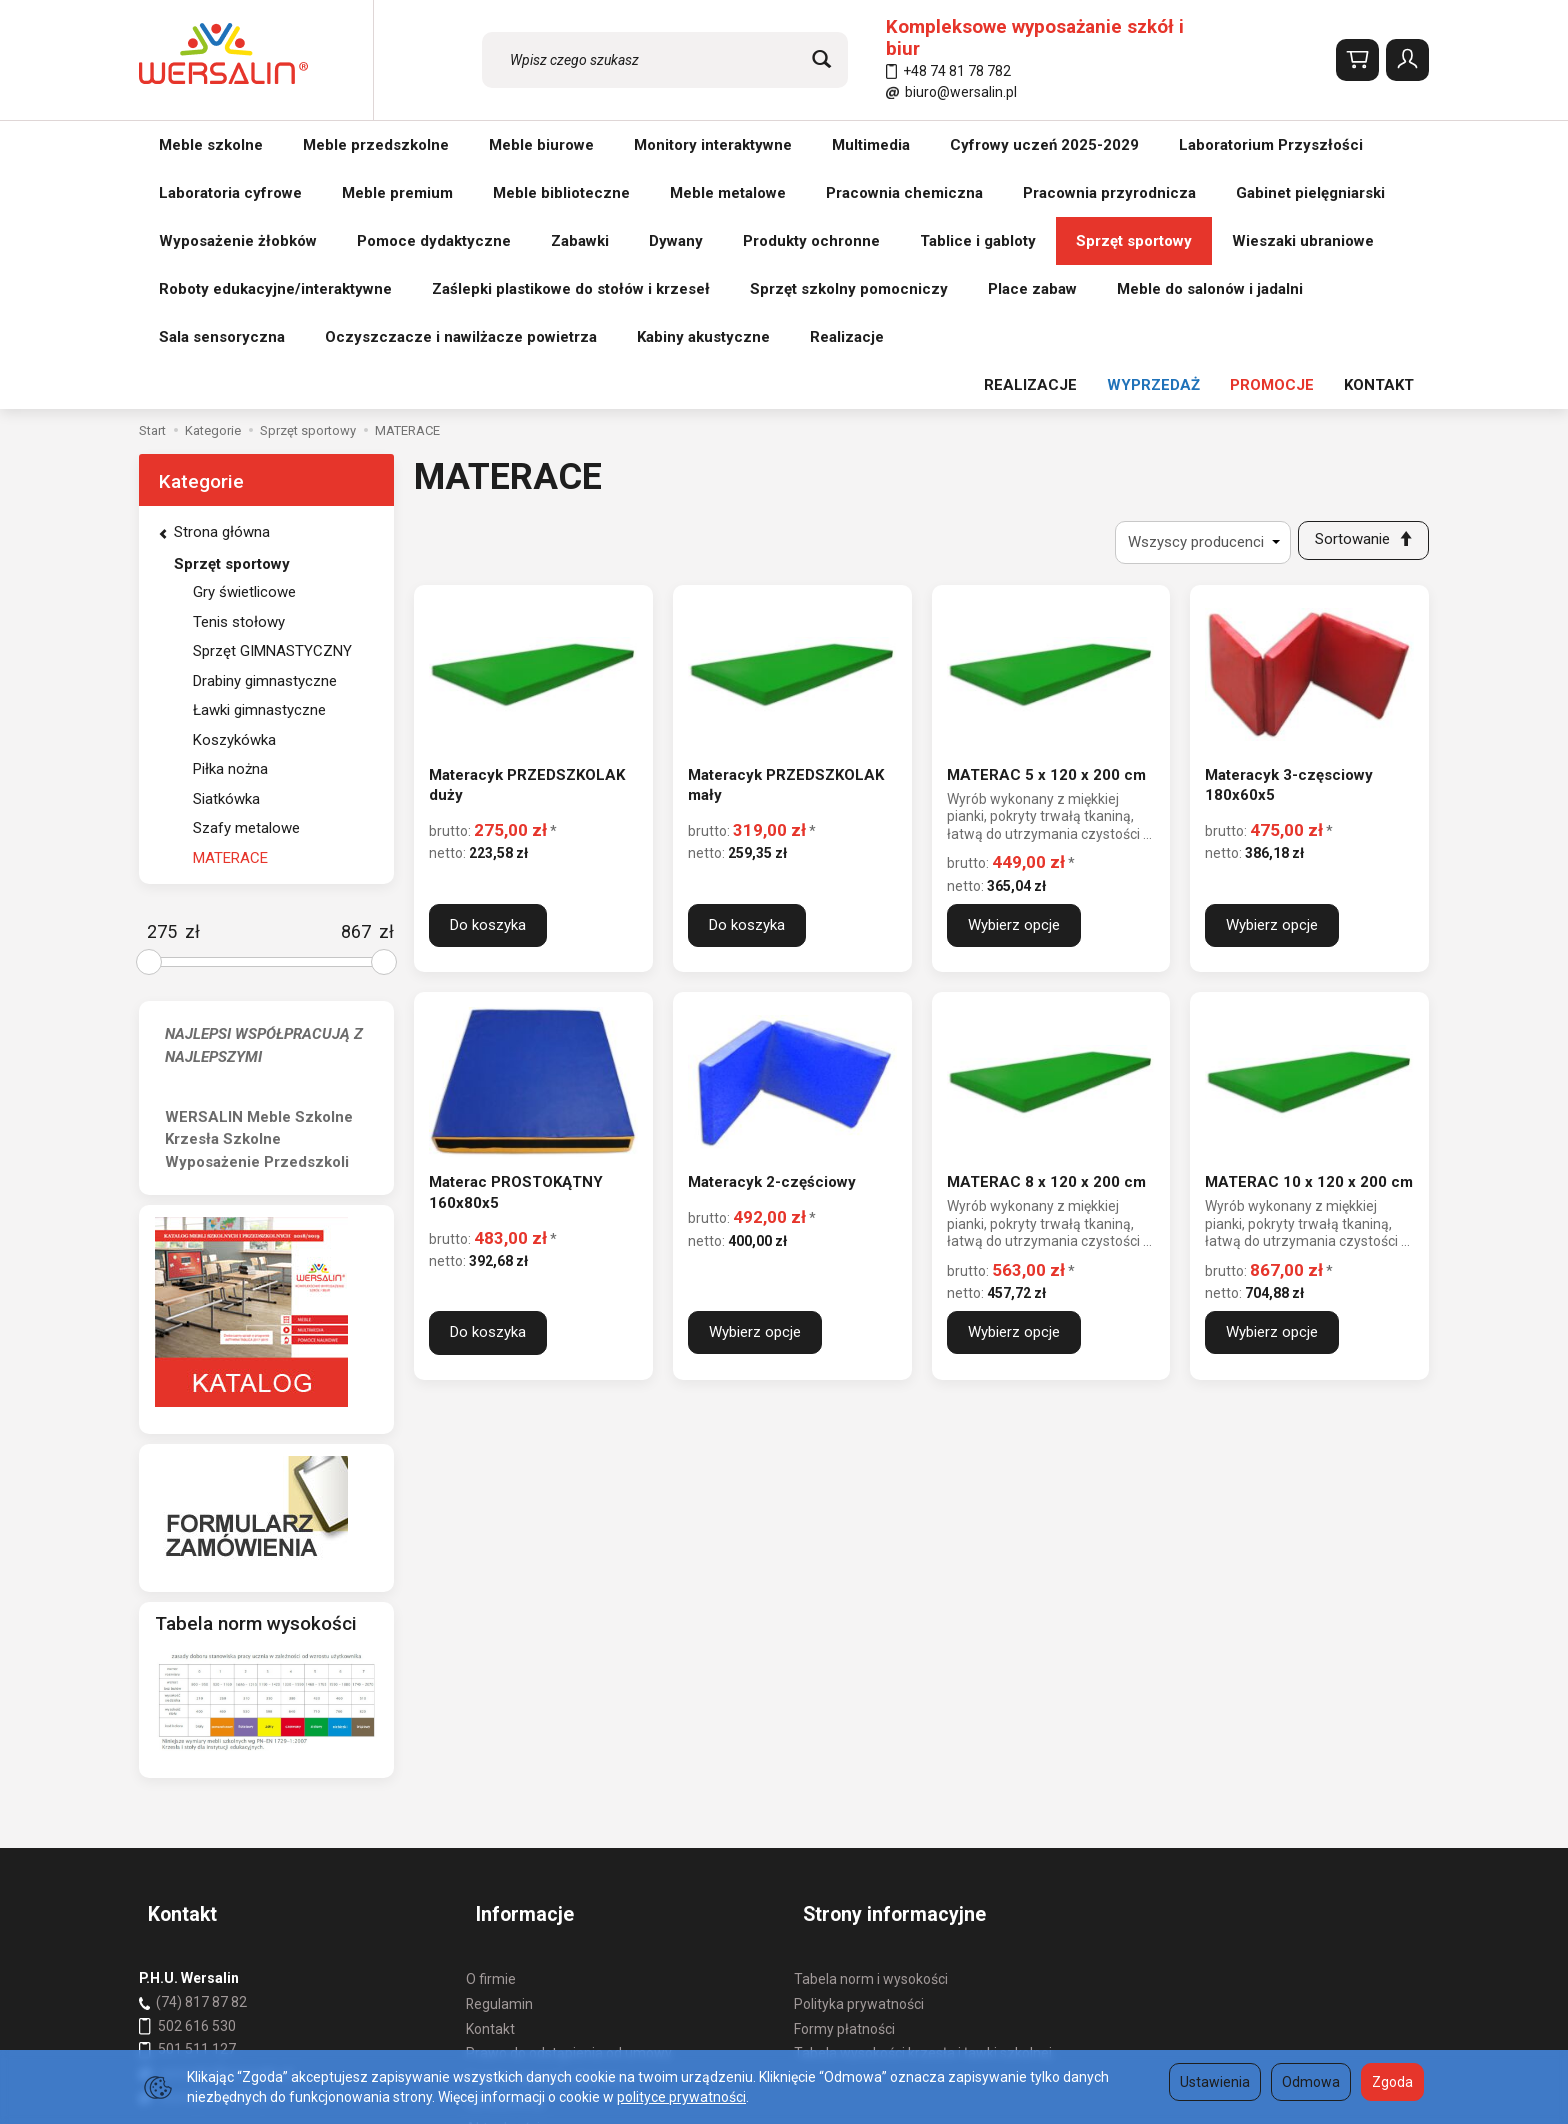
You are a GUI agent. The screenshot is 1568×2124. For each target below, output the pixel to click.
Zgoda (1392, 2082)
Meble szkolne (211, 145)
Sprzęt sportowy (232, 324)
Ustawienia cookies (526, 1890)
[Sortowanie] (1359, 302)
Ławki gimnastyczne (259, 470)
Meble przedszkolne (376, 145)
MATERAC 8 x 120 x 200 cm (1046, 947)
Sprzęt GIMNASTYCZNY (272, 411)
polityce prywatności (681, 2097)
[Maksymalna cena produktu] (356, 692)
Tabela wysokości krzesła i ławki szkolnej (923, 1790)
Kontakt (490, 1766)
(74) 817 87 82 (201, 1739)
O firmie (491, 1716)
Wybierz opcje (1014, 689)
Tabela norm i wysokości (871, 1716)
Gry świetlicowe (244, 352)
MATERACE (230, 618)
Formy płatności (844, 1766)
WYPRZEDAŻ (1153, 145)
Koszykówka (234, 500)
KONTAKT (1379, 145)
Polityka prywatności (859, 1741)
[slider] (149, 722)
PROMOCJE (1272, 145)
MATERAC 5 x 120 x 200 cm (1046, 539)
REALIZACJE (1030, 145)
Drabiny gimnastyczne (265, 441)
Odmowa (1311, 2082)
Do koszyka (488, 689)
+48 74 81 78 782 (948, 71)
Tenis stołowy (239, 382)
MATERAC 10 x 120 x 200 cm (1309, 947)
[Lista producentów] (1194, 302)
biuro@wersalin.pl (951, 92)
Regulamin (499, 1741)
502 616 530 (197, 1763)
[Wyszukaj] (821, 60)
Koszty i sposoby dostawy (547, 1815)
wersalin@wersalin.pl (216, 1810)
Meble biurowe (541, 145)
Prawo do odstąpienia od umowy (569, 1790)
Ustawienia (1215, 2082)
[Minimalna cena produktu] (162, 692)
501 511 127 (197, 1786)
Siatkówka (226, 559)
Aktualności (503, 1865)
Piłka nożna (230, 529)
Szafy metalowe (246, 588)
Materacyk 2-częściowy (772, 947)
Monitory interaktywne (713, 145)
